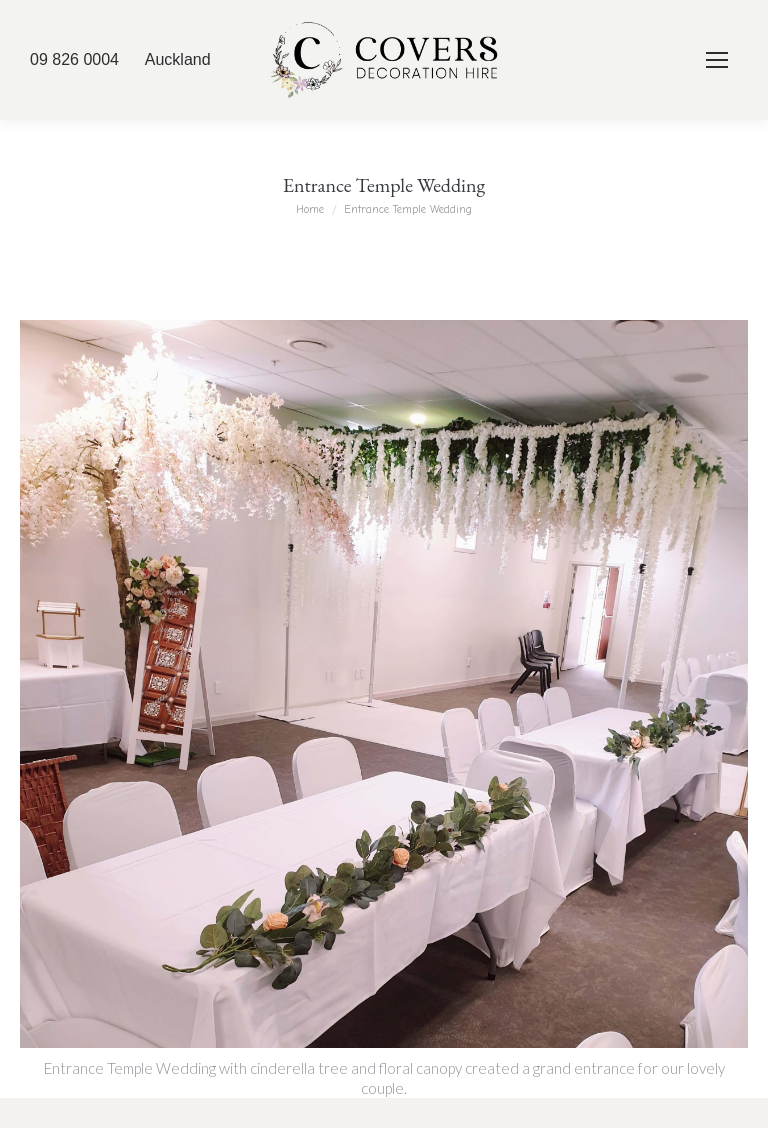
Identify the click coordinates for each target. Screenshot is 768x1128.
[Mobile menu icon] (717, 60)
